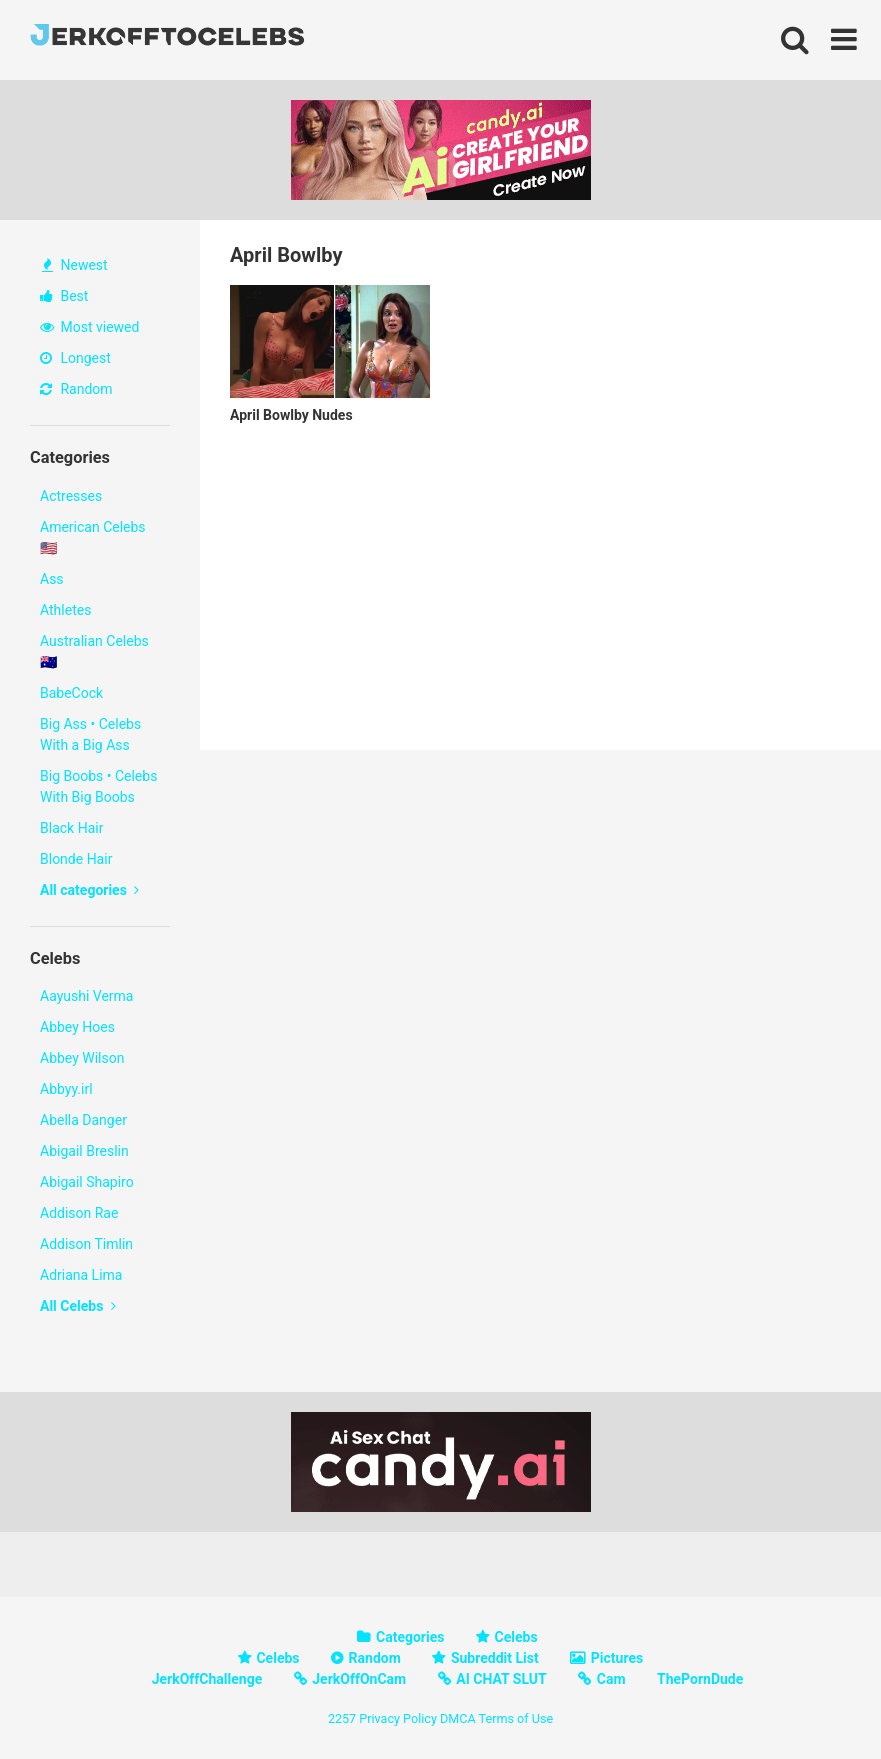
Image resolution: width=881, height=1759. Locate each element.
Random (76, 389)
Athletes (65, 610)
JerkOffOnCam (359, 1679)
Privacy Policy (398, 1718)
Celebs (516, 1637)
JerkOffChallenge (207, 1679)
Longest (75, 358)
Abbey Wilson (82, 1058)
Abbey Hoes (77, 1027)
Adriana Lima (81, 1275)
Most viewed (89, 327)
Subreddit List (495, 1658)
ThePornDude (700, 1679)
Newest (75, 265)
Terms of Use (516, 1718)
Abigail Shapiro (87, 1182)
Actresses (71, 496)
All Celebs (78, 1306)
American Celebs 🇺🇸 (93, 537)
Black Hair (71, 828)
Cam (611, 1679)
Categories (410, 1637)
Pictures (617, 1658)
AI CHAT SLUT (501, 1679)
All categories (89, 890)
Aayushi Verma (86, 996)
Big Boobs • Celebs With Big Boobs (98, 786)
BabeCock (71, 693)
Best (64, 296)
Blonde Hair (76, 859)
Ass (52, 579)
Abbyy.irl (66, 1089)
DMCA (458, 1718)
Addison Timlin (86, 1244)
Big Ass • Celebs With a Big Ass (90, 734)
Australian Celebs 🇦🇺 (94, 651)
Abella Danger (83, 1120)
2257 (342, 1718)
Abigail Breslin (84, 1151)
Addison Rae (79, 1213)
